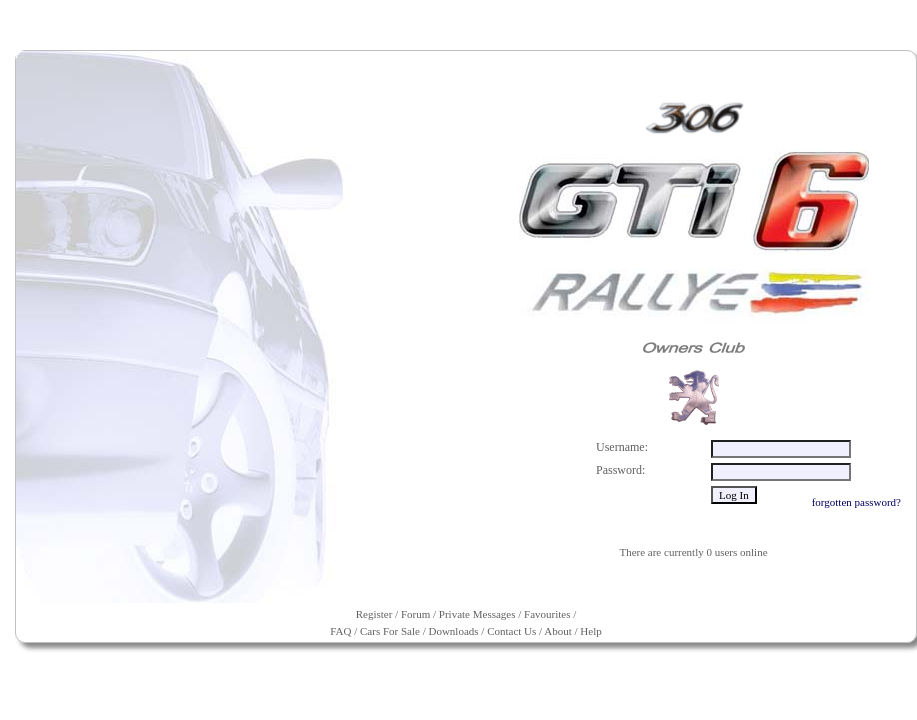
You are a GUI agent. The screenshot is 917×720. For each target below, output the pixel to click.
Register (374, 614)
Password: (620, 470)
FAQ (340, 631)
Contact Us (511, 631)
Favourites (547, 614)
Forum (415, 614)
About (558, 631)
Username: (622, 447)
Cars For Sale (390, 631)
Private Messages (477, 614)
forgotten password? (856, 502)
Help (590, 631)
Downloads (453, 631)
